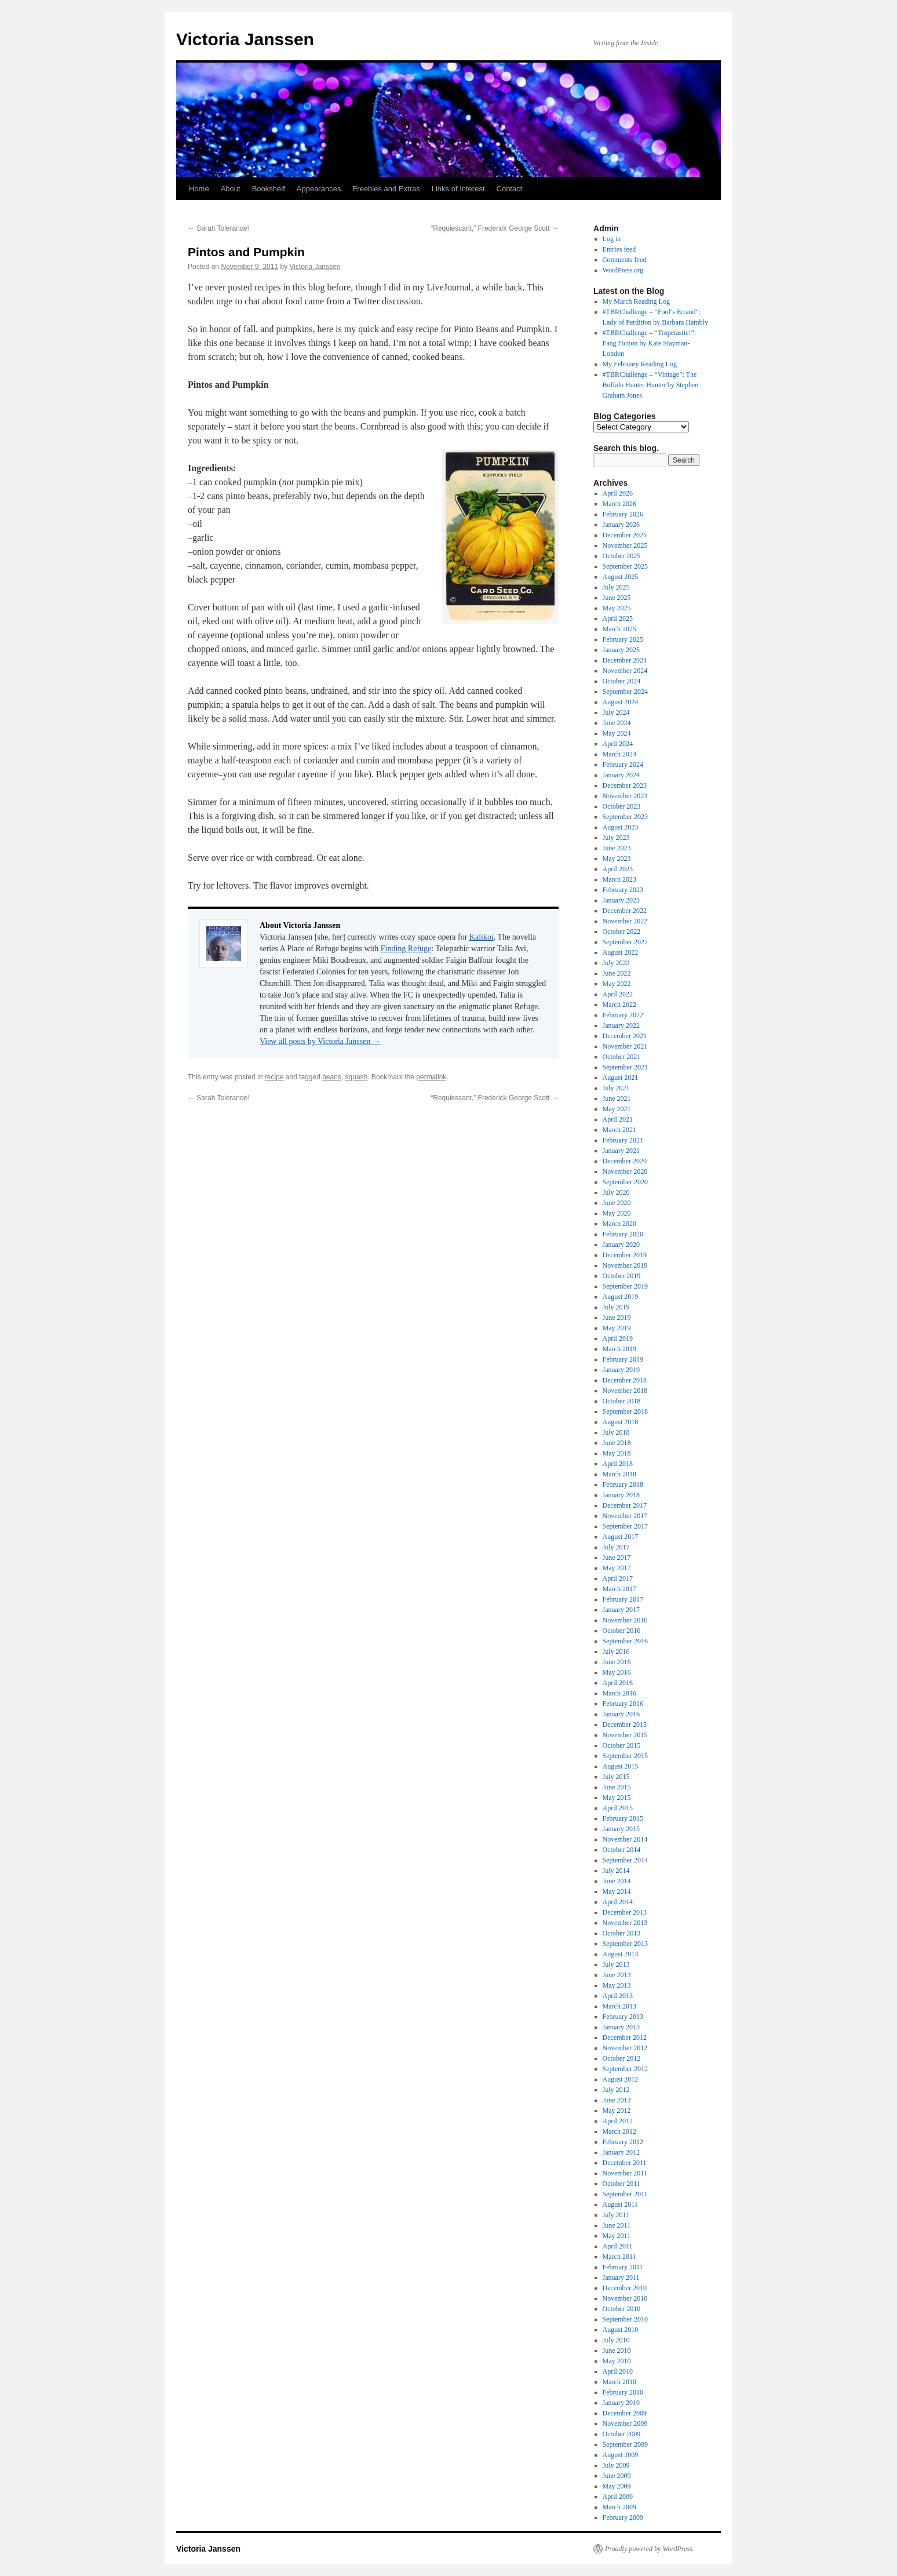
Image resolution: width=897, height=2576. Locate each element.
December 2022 (625, 911)
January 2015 (621, 1829)
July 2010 (616, 2340)
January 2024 (621, 775)
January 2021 (621, 1151)
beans (331, 1077)
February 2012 (623, 2142)
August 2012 (621, 2079)
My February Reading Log (640, 364)
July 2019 (616, 1307)
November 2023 (625, 796)
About (230, 188)
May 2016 (617, 1672)
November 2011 (625, 2173)
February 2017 (623, 1599)
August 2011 (620, 2204)
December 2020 (625, 1161)
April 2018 (618, 1464)
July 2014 (616, 1870)
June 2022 (617, 973)
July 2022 (616, 963)
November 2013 (625, 1923)
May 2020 (617, 1213)
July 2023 (616, 838)
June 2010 (617, 2350)
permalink (431, 1077)
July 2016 (616, 1651)
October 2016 (622, 1631)
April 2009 (618, 2497)
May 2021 (617, 1109)
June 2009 (617, 2476)
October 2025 (622, 556)
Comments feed (625, 260)
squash (356, 1077)
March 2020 (619, 1224)
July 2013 (616, 1964)
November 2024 (625, 671)
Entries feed (619, 249)
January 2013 (621, 2027)
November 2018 (625, 1391)
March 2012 (619, 2131)
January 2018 (621, 1495)
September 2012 (625, 2069)
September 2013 (625, 1944)
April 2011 (618, 2246)
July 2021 (616, 1088)
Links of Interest (458, 188)
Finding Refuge (406, 948)
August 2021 (621, 1078)
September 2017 (625, 1526)
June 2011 (617, 2225)
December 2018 (625, 1380)
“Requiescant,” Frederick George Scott (495, 228)
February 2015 (623, 1818)
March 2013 (619, 2006)
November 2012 (625, 2048)
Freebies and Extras (386, 188)
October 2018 (622, 1401)
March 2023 (619, 879)
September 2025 (625, 566)
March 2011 (619, 2257)
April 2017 (618, 1578)
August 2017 (621, 1537)
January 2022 (621, 1025)
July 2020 (616, 1192)
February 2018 (623, 1484)
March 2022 (619, 1004)
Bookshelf (268, 188)
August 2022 (621, 952)
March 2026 (619, 504)
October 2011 (621, 2184)
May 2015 (617, 1797)
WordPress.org (623, 270)
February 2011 (623, 2267)
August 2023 (621, 827)
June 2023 (617, 848)
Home (199, 188)
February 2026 (623, 514)
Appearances (319, 188)
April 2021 (618, 1119)
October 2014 (622, 1850)
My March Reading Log (636, 301)
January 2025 (621, 650)
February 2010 (623, 2392)
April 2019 (618, 1338)
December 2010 (625, 2288)
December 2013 (625, 1912)
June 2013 (617, 1975)
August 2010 (621, 2330)
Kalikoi (481, 937)
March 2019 (619, 1349)
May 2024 (617, 733)
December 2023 (625, 785)
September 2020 (625, 1182)
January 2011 (621, 2277)
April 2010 (618, 2371)
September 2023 (625, 817)
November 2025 (625, 545)
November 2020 (625, 1171)
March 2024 (619, 754)
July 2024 (616, 712)
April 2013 (618, 1996)
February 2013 (623, 2017)
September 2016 (625, 1641)
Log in (612, 239)
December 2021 (625, 1036)
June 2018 (617, 1443)
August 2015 (621, 1766)
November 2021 (625, 1046)
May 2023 (617, 858)
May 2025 (617, 608)
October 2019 (622, 1276)
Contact (510, 188)
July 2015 (616, 1777)
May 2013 (617, 1985)
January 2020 (621, 1244)
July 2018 (616, 1432)
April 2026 (618, 493)
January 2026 (621, 525)
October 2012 (622, 2058)
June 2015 (617, 1787)
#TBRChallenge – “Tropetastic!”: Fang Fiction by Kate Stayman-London (650, 343)
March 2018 (619, 1474)
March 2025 (619, 629)
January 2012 (621, 2152)
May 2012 (617, 2110)
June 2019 (617, 1318)
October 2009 (622, 2434)
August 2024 (621, 702)
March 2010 (619, 2382)
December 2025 (625, 535)
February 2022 (623, 1015)
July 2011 (616, 2215)
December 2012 (625, 2037)
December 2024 (625, 660)
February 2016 (623, 1704)
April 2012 (618, 2121)
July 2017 (616, 1547)
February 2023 (623, 890)
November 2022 (625, 921)
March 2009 (619, 2507)
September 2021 (625, 1067)
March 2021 (619, 1130)
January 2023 (621, 900)
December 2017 (625, 1505)
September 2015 (625, 1756)
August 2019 (621, 1297)
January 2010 (621, 2403)
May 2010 (617, 2361)
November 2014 (625, 1839)
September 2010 (625, 2319)
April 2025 (618, 618)
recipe (274, 1077)
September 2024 (625, 691)
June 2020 (617, 1203)
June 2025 (617, 598)
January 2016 (621, 1714)
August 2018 (621, 1422)
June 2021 (617, 1098)
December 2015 (625, 1724)
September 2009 (625, 2444)
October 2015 (622, 1745)
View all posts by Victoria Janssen (320, 1041)
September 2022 (625, 942)
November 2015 (625, 1735)
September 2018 (625, 1411)
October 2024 (622, 681)
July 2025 (616, 587)
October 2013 (622, 1933)
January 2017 (621, 1610)
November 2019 (625, 1265)
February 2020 (623, 1234)
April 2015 (618, 1808)
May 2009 (617, 2486)
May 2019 (617, 1328)
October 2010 (622, 2309)
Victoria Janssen (245, 39)
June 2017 (617, 1557)
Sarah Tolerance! (218, 228)
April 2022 (618, 994)
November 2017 (625, 1516)
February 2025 (623, 639)
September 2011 (625, 2194)
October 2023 (622, 806)
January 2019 (621, 1370)
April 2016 (618, 1683)
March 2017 (619, 1589)
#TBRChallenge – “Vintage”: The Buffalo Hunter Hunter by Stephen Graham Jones (651, 384)
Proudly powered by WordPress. (649, 2549)
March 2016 (619, 1693)
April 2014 (618, 1902)
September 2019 (625, 1286)
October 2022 (622, 931)
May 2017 (617, 1568)
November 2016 (625, 1620)
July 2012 (616, 2090)
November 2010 (625, 2298)
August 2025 (621, 577)
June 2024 (617, 723)
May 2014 (617, 1891)
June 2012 (617, 2100)
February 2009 (623, 2517)
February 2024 (623, 765)
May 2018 (617, 1453)
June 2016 (617, 1662)
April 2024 (618, 744)
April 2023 (618, 869)
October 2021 (622, 1057)
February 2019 (623, 1359)
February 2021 (623, 1140)
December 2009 (625, 2413)
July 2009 (616, 2465)
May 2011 (617, 2236)
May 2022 (617, 984)
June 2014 (617, 1881)
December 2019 (625, 1255)
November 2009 (625, 2423)
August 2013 (621, 1954)
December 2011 (625, 2163)
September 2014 (625, 1860)
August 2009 (621, 2455)
